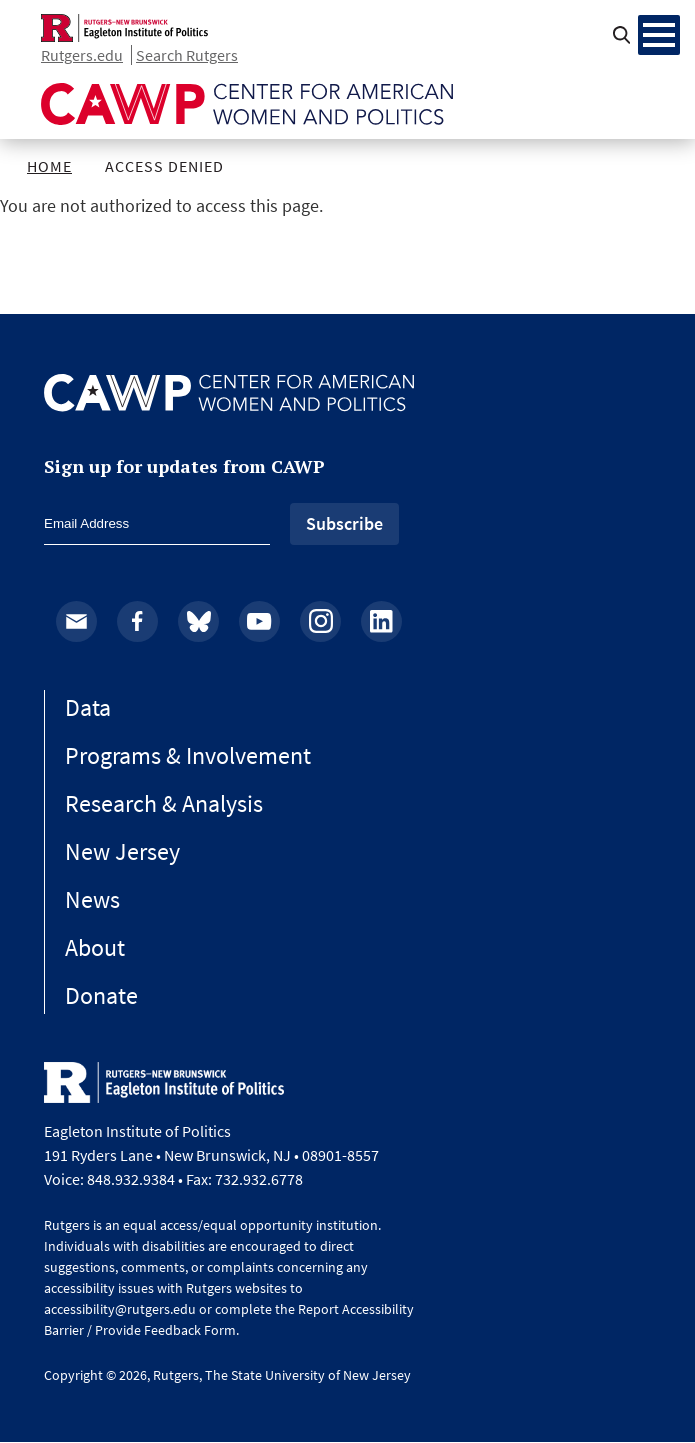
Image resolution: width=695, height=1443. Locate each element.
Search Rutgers (187, 55)
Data (88, 707)
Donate (101, 995)
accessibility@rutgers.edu (120, 1309)
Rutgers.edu (82, 55)
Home (49, 166)
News (92, 899)
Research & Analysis (164, 803)
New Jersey (122, 851)
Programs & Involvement (188, 755)
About (95, 947)
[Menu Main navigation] (659, 35)
